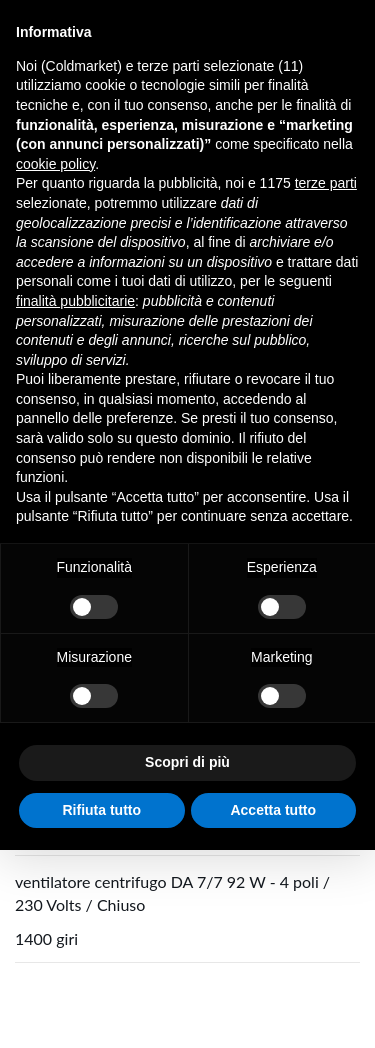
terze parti (326, 183)
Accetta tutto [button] (273, 810)
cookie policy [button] (55, 164)
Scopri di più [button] (187, 762)
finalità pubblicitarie (75, 301)
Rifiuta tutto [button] (101, 810)
